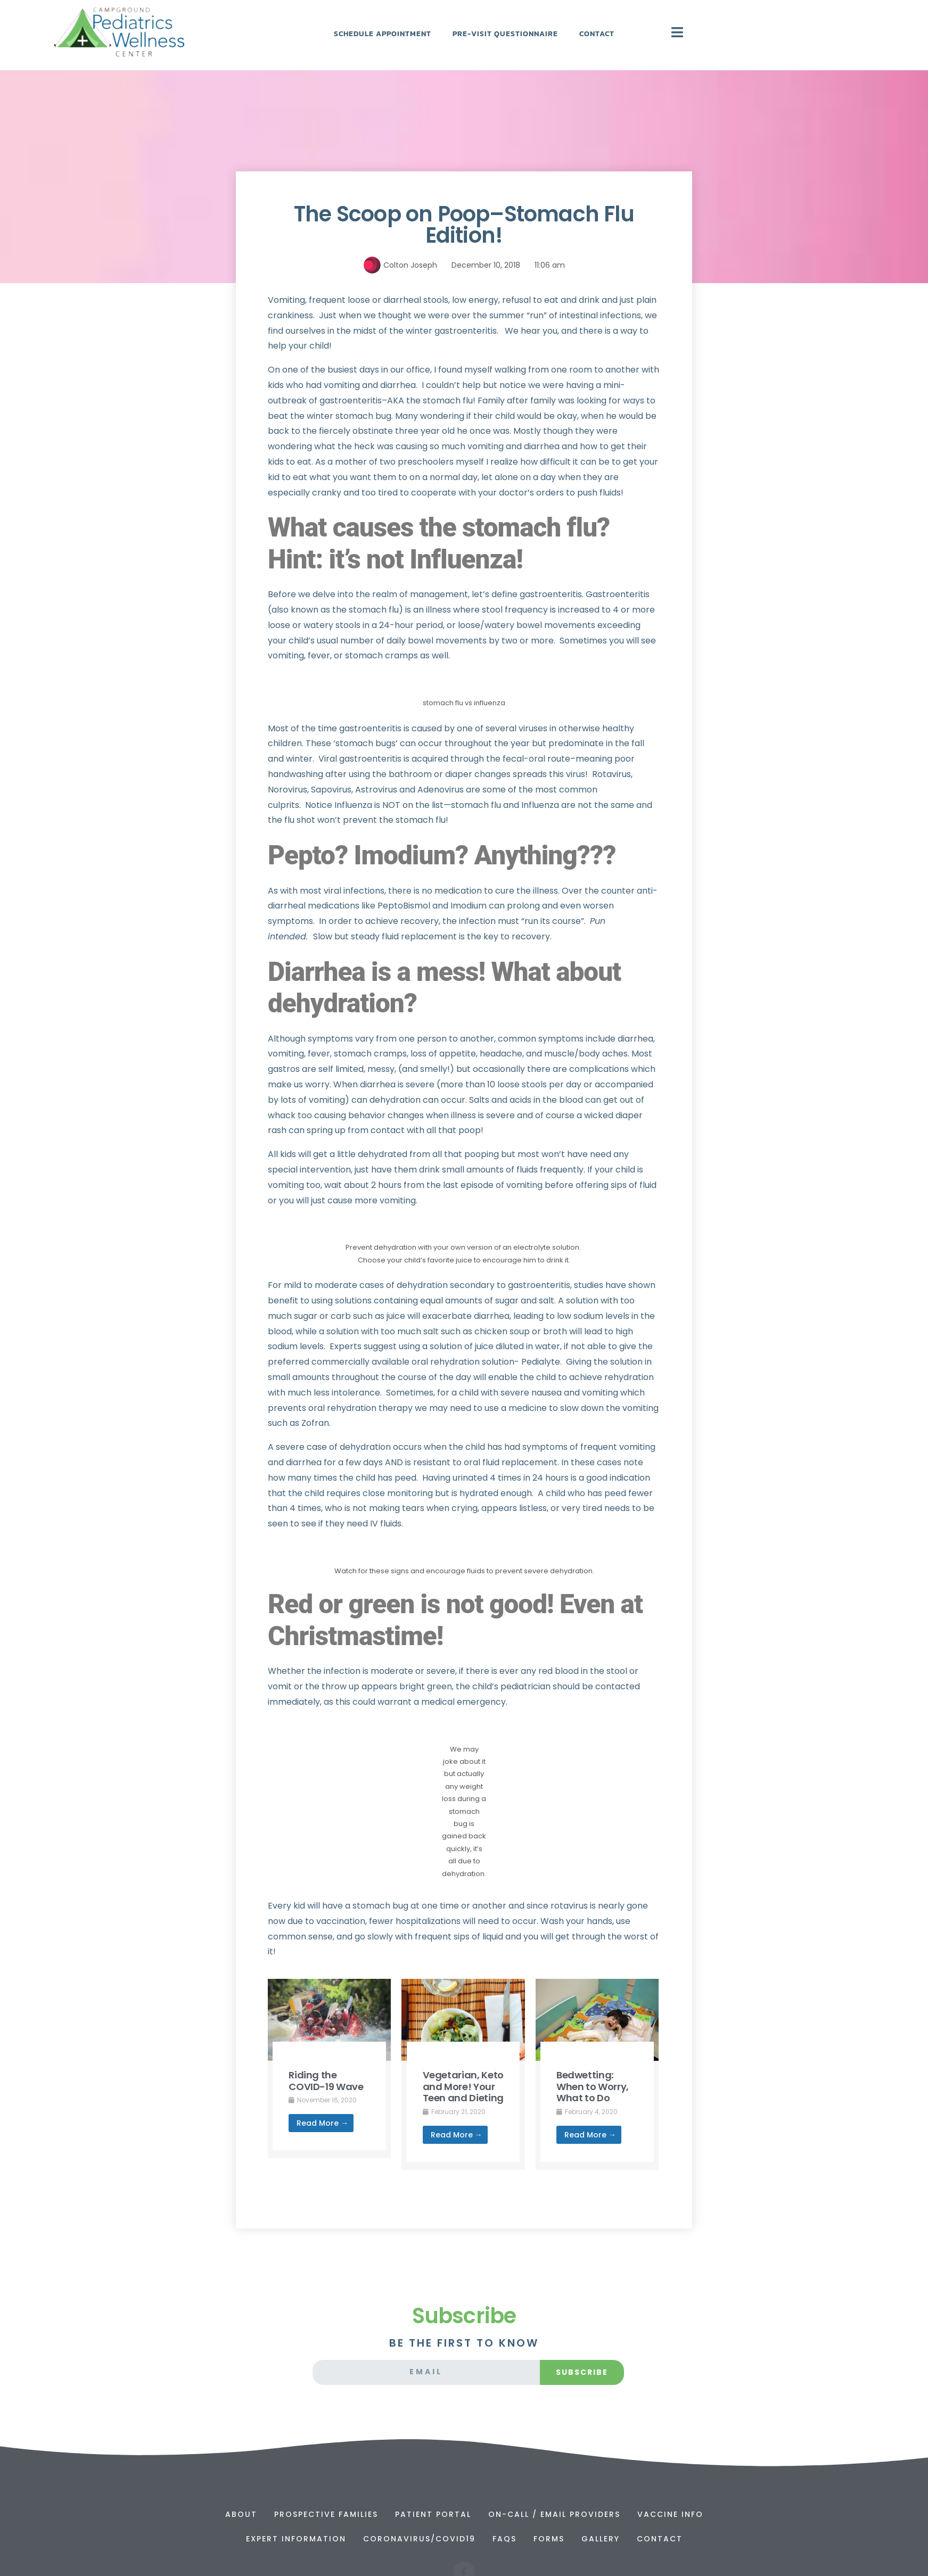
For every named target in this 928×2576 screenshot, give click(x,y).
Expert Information (296, 2538)
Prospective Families (326, 2514)
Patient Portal (433, 2514)
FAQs (504, 2538)
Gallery (600, 2538)
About (241, 2514)
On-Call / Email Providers (554, 2514)
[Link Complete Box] (329, 2068)
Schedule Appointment (382, 33)
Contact (596, 33)
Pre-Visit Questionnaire (505, 33)
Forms (548, 2538)
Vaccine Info (670, 2514)
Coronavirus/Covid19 (419, 2538)
